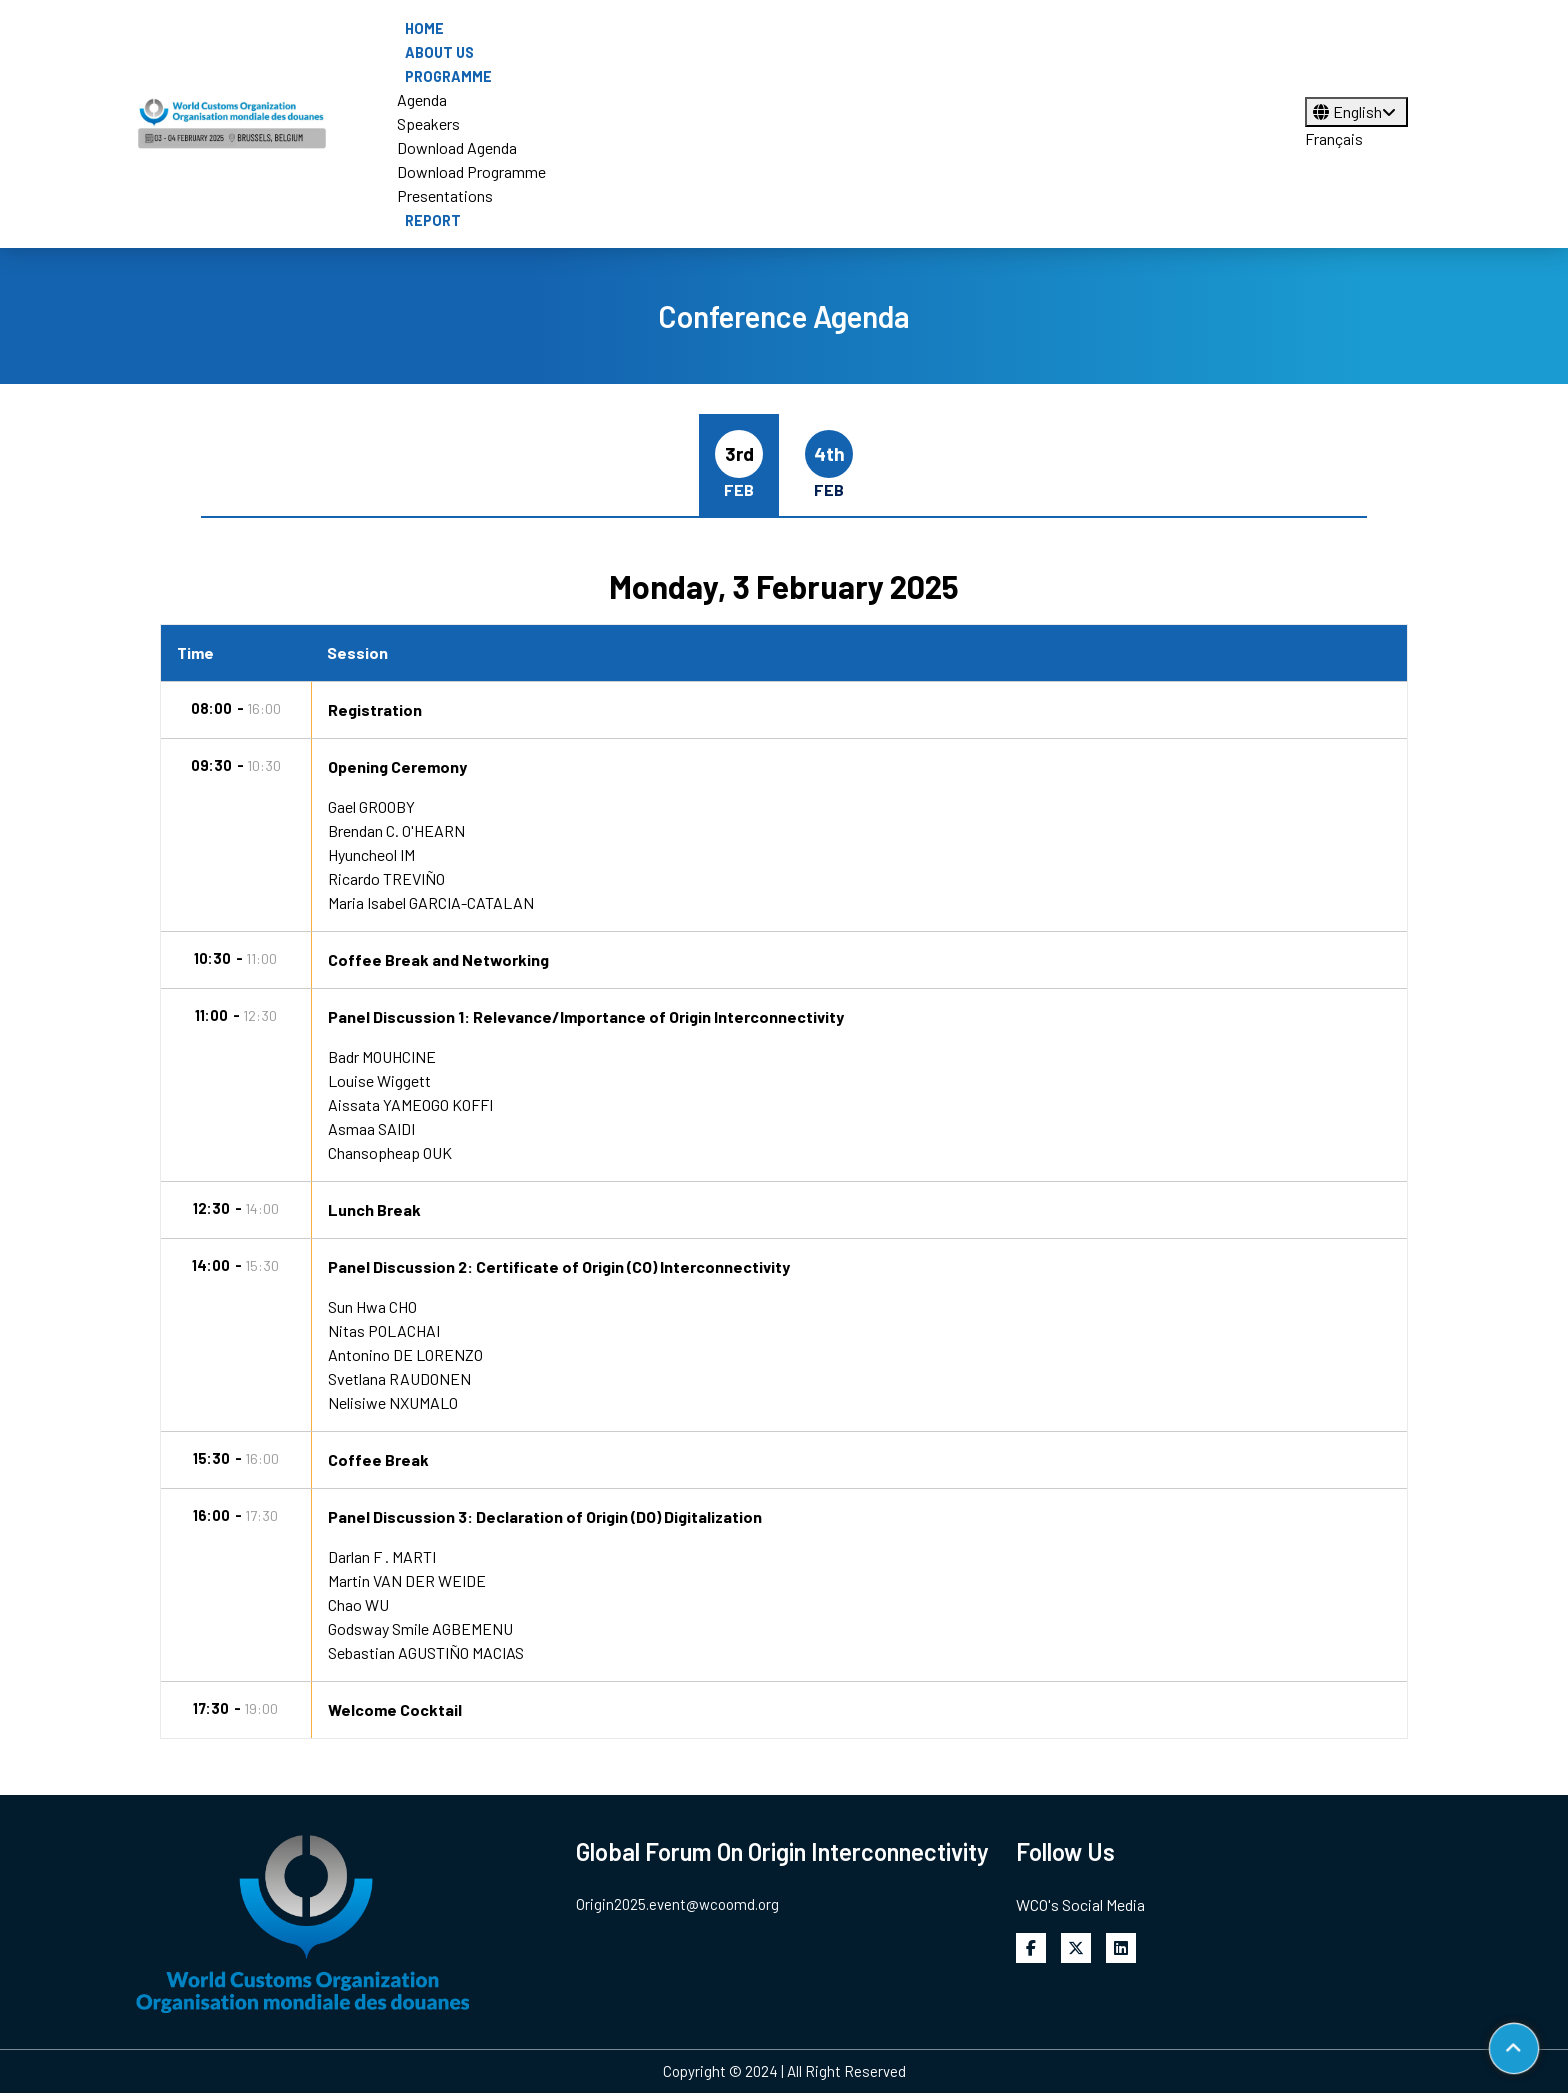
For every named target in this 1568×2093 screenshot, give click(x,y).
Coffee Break (378, 1459)
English (1356, 111)
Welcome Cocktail (395, 1709)
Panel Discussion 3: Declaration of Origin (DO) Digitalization (545, 1516)
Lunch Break (374, 1209)
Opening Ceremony (397, 766)
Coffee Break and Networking (438, 959)
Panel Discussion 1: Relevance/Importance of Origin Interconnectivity (586, 1016)
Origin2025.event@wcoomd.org (677, 1904)
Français (1334, 138)
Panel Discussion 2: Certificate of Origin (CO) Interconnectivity (559, 1266)
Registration (375, 709)
